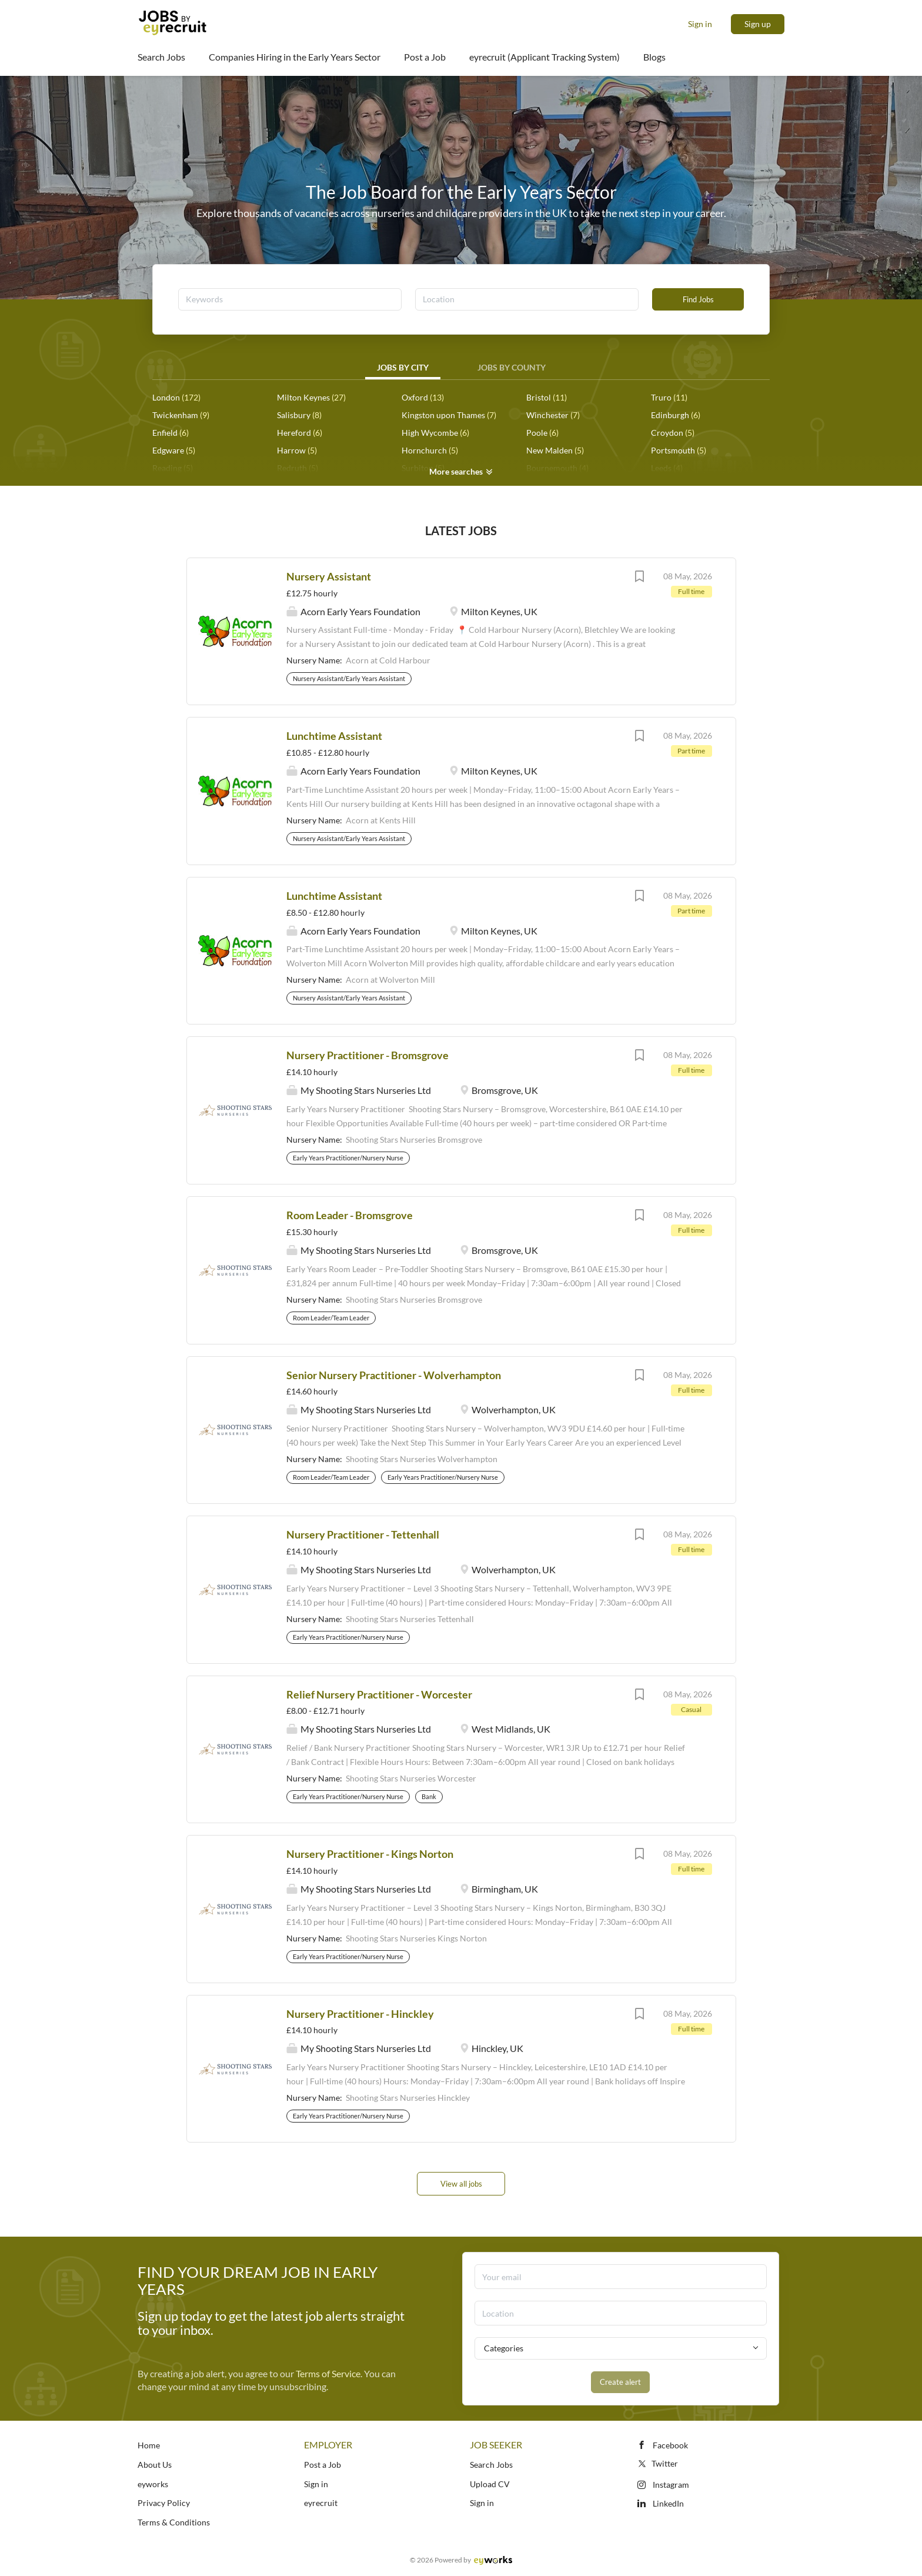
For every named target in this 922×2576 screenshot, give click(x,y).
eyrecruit (321, 2503)
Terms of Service (328, 2373)
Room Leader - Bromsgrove (349, 1215)
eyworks (153, 2484)
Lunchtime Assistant (334, 735)
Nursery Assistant (328, 576)
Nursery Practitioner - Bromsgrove (367, 1055)
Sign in (700, 24)
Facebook (670, 2445)
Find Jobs (698, 299)
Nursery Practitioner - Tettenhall (362, 1534)
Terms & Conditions (174, 2522)
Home (149, 2445)
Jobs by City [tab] (403, 367)
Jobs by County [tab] (511, 367)
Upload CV (490, 2484)
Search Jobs (491, 2465)
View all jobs (461, 2183)
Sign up (757, 24)
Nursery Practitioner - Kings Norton (369, 1853)
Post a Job (322, 2465)
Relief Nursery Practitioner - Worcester (379, 1694)
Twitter (657, 2463)
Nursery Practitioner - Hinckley (360, 2013)
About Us (155, 2465)
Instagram (671, 2485)
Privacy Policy (164, 2503)
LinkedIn (668, 2503)
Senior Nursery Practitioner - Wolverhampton (393, 1375)
